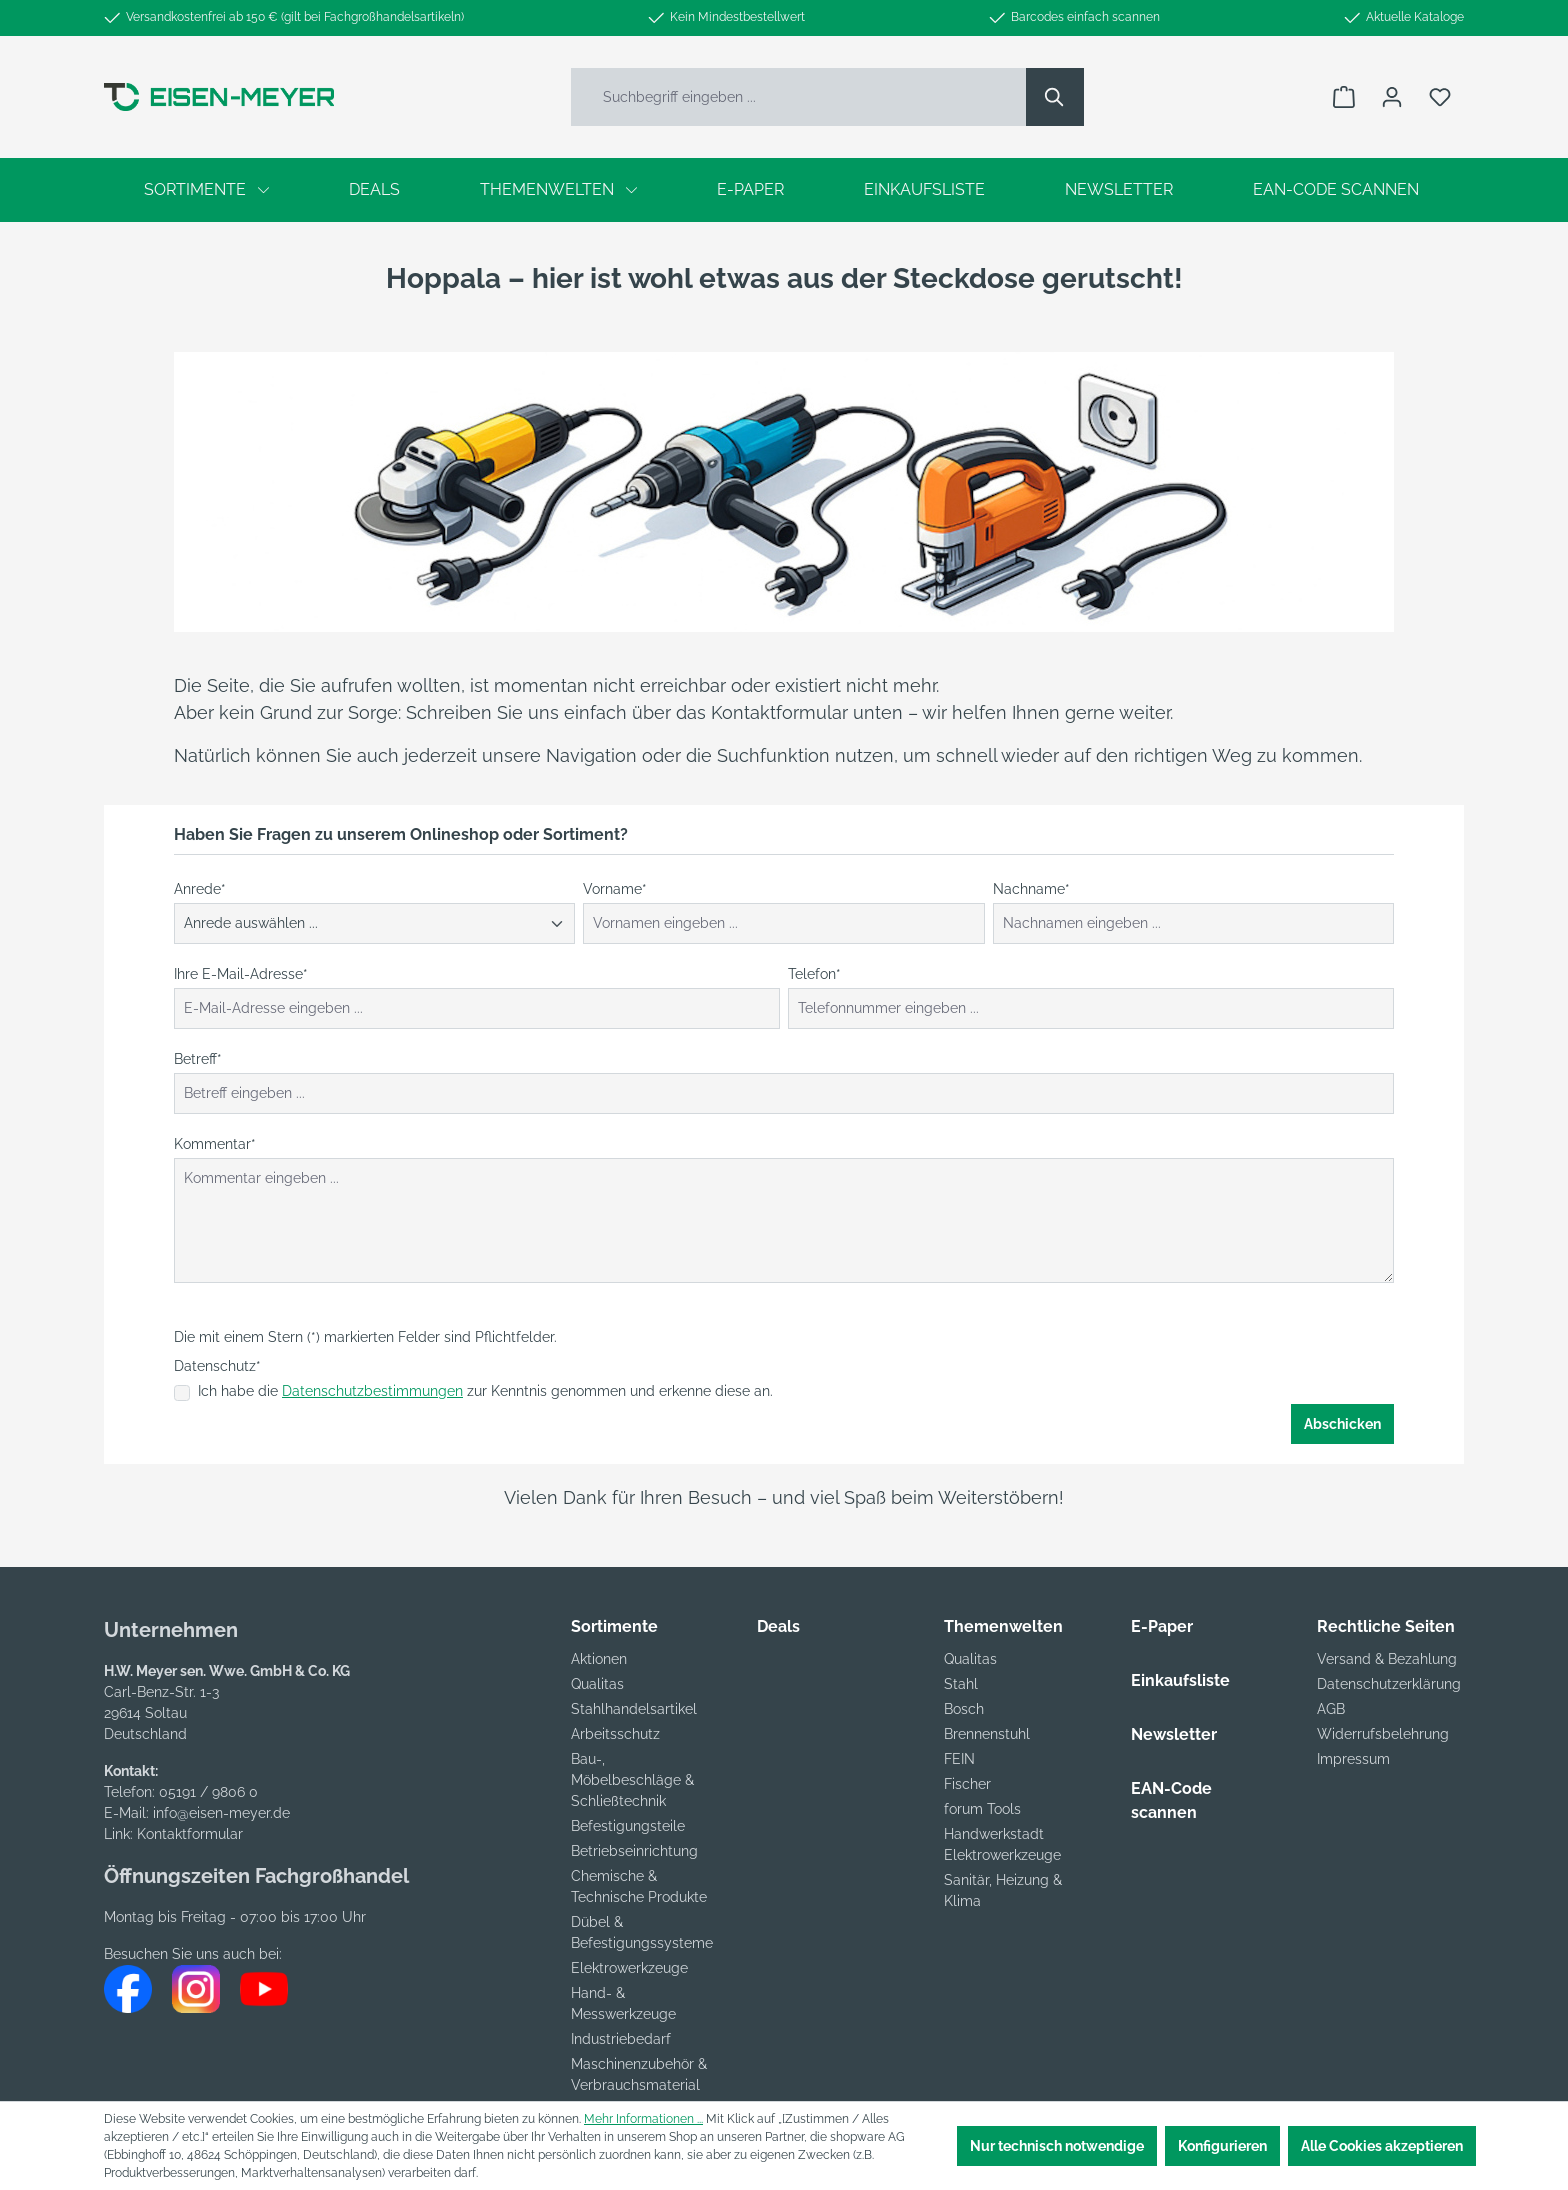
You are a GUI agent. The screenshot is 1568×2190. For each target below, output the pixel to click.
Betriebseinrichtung (634, 1851)
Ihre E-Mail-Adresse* (241, 974)
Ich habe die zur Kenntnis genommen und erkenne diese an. (485, 1391)
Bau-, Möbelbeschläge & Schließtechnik (632, 1780)
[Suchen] (1055, 97)
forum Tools (982, 1809)
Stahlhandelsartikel (634, 1709)
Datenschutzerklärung (1389, 1684)
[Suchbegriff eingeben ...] (799, 97)
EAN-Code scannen (1171, 1800)
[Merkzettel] (1440, 97)
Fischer (967, 1784)
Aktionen (599, 1659)
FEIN (959, 1759)
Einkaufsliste (1180, 1680)
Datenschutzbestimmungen (372, 1391)
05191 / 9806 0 (208, 1792)
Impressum (1353, 1759)
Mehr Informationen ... (643, 2119)
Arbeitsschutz (615, 1734)
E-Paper (1162, 1626)
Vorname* (615, 889)
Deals (778, 1626)
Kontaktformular (190, 1834)
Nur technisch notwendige (1057, 2146)
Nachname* (1031, 889)
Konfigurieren (1222, 2146)
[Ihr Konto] (1392, 97)
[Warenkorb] (1344, 97)
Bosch (964, 1709)
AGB (1331, 1709)
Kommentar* (215, 1144)
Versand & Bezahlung (1387, 1659)
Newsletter (1174, 1734)
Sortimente (614, 1626)
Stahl (961, 1684)
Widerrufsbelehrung (1383, 1734)
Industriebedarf (621, 2039)
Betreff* (198, 1059)
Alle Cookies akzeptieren (1382, 2146)
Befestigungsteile (628, 1826)
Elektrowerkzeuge (629, 1968)
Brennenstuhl (987, 1734)
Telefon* (814, 974)
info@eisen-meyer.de (221, 1813)
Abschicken (1342, 1424)
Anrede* (200, 889)
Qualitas (597, 1684)
